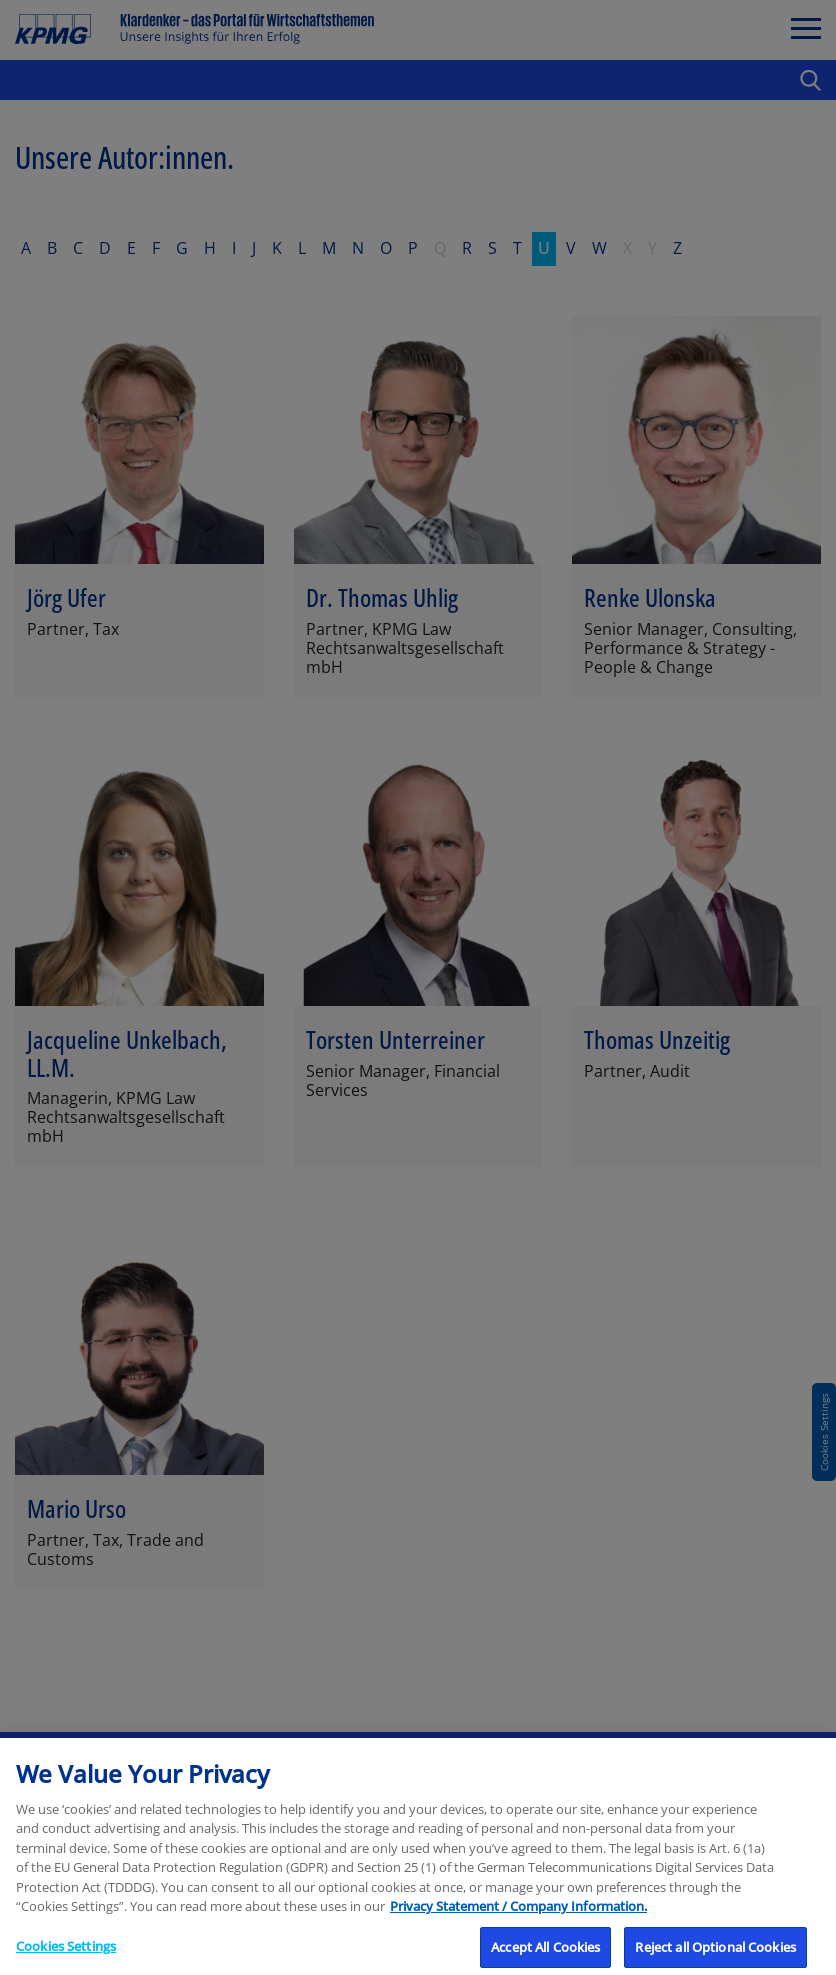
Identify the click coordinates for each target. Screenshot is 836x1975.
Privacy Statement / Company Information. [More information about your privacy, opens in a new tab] (518, 1921)
